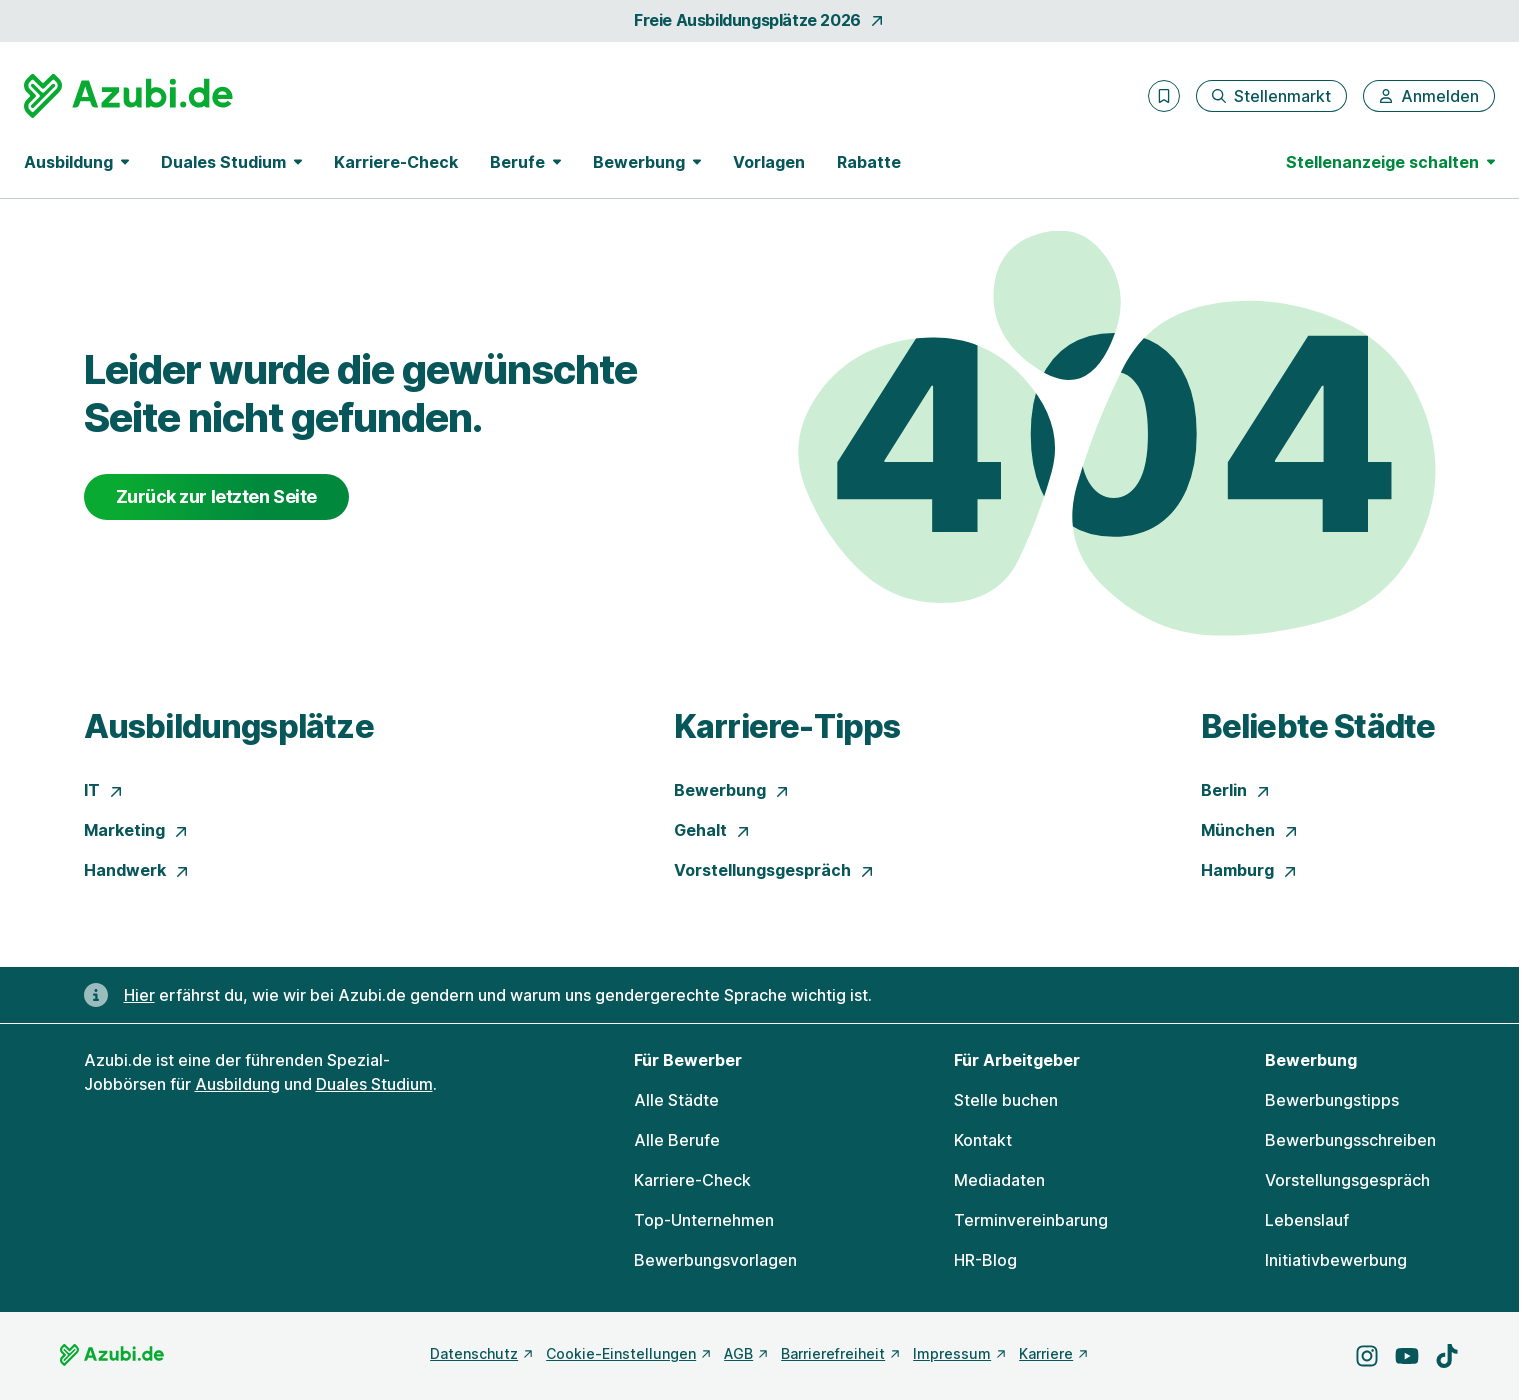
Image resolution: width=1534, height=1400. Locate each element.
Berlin (1236, 790)
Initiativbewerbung (1336, 1260)
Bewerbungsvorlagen (715, 1260)
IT (104, 790)
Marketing (136, 830)
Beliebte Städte (1318, 726)
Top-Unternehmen (704, 1220)
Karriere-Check (396, 162)
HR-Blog (985, 1260)
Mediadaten (999, 1180)
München (1250, 830)
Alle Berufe (677, 1140)
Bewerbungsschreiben (1350, 1140)
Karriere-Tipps (787, 726)
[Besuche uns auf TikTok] (1447, 1356)
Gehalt (712, 830)
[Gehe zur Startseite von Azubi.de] (128, 96)
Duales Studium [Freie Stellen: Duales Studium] (374, 1084)
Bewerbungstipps (1332, 1100)
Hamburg (1249, 870)
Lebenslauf (1307, 1220)
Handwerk (137, 870)
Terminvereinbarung (1031, 1220)
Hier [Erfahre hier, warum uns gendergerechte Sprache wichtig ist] (139, 995)
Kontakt (983, 1140)
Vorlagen (769, 162)
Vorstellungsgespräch (774, 870)
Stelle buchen (1006, 1100)
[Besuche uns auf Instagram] (1367, 1356)
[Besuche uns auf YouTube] (1407, 1356)
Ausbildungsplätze (229, 726)
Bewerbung (732, 790)
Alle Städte (676, 1100)
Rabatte (869, 162)
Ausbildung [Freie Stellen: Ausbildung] (237, 1084)
